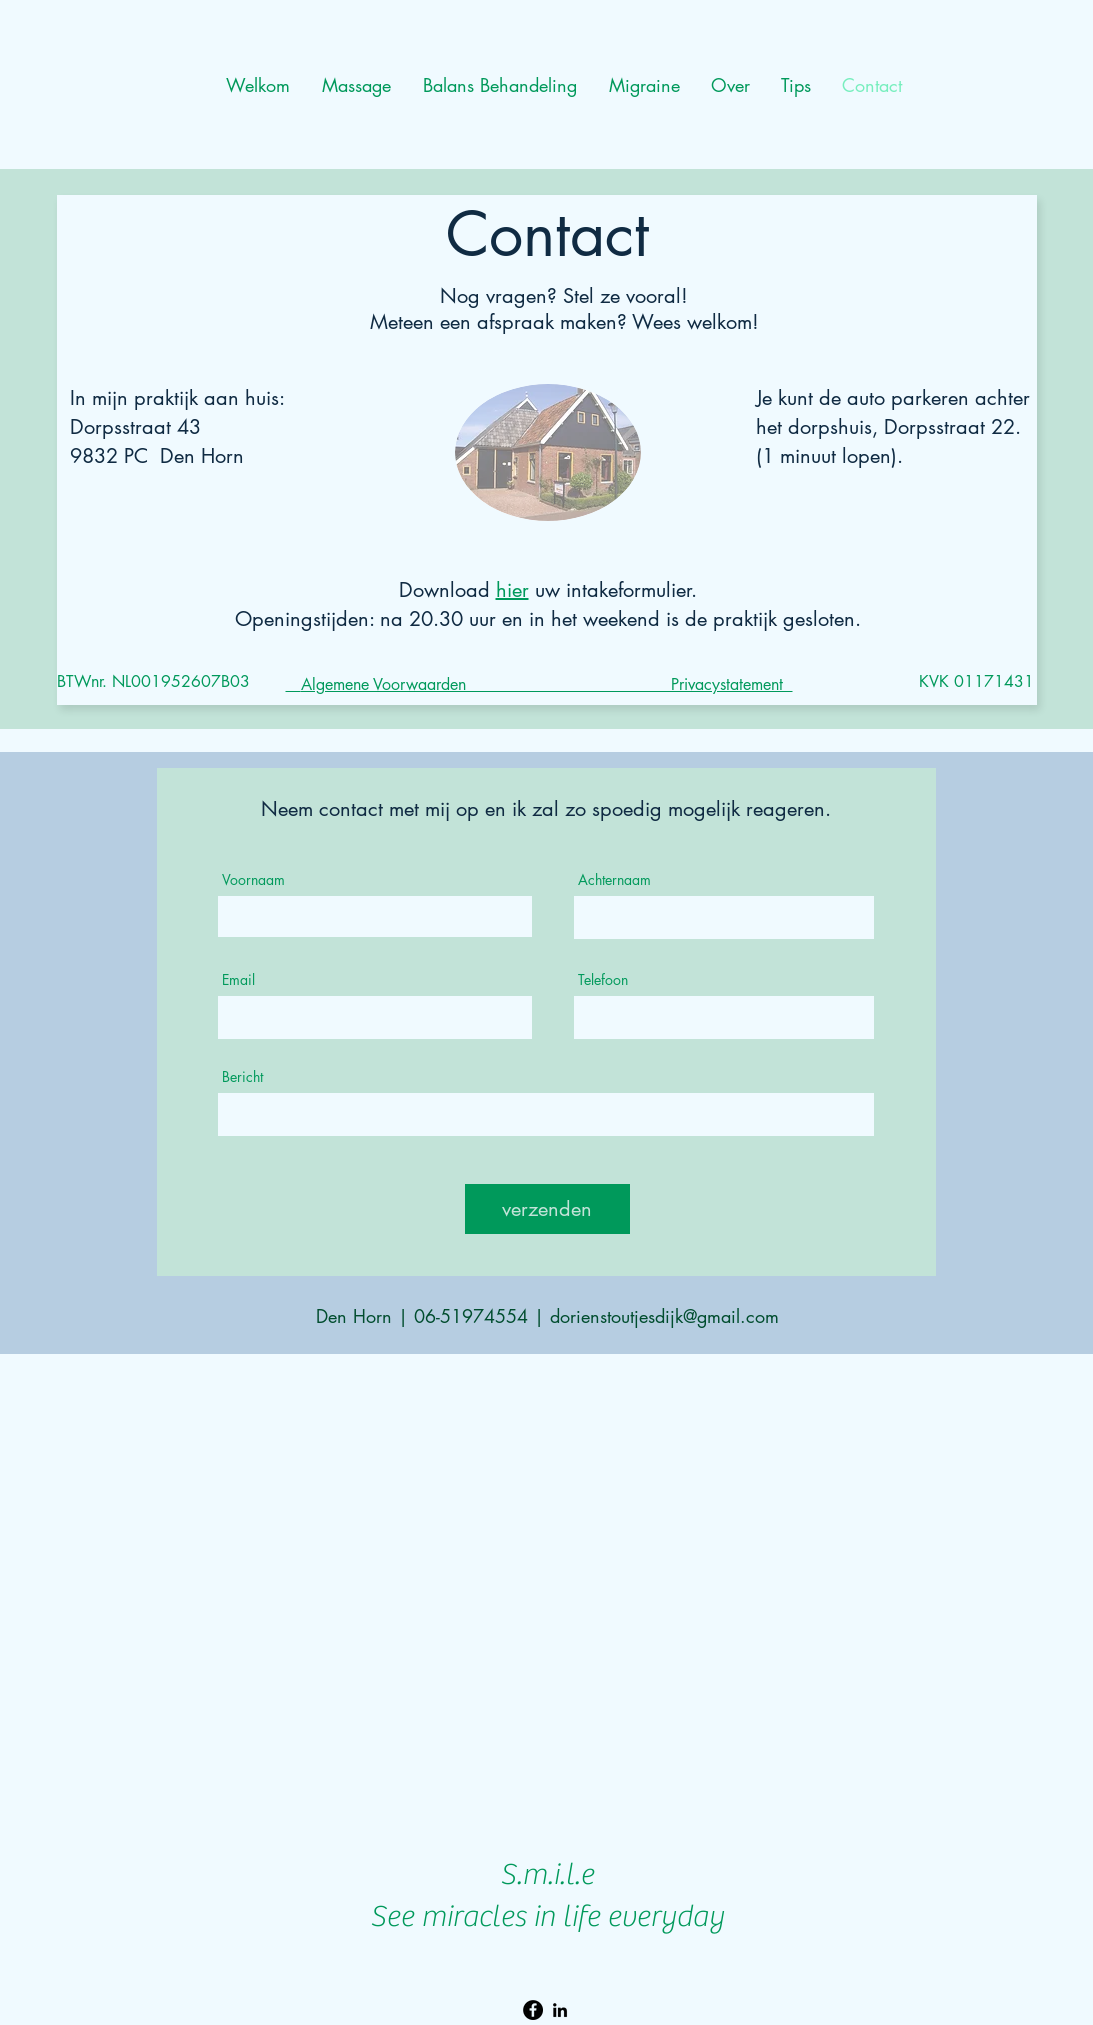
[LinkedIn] (560, 2010)
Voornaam (253, 880)
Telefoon (603, 980)
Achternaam (614, 880)
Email (238, 980)
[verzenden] (547, 1209)
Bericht (242, 1077)
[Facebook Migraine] (533, 2010)
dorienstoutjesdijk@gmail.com (664, 1316)
